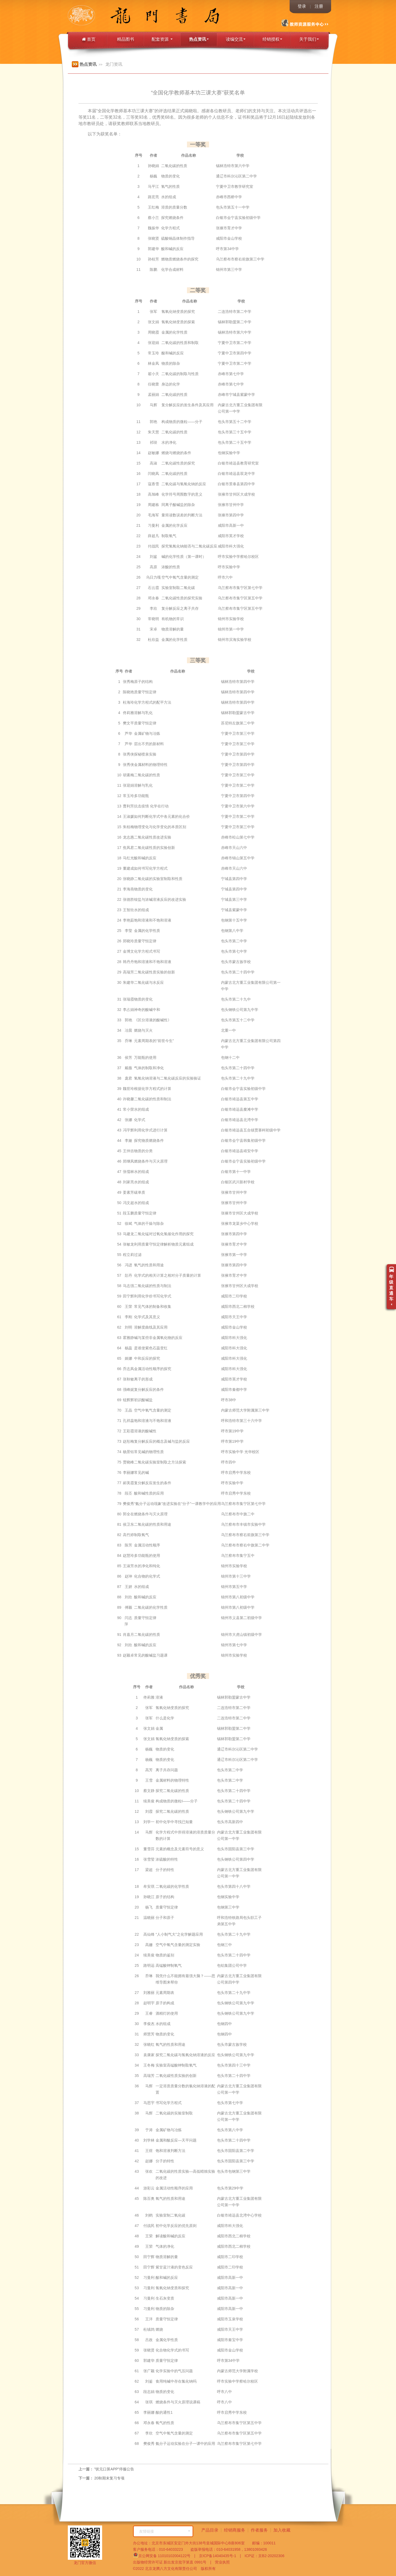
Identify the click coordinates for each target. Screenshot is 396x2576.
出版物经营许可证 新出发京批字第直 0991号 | (172, 2562)
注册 (319, 6)
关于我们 (309, 39)
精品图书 (125, 39)
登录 (302, 6)
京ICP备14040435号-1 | (218, 2556)
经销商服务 (234, 2530)
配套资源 (162, 39)
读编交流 (235, 39)
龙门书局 (93, 16)
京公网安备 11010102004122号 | (164, 2555)
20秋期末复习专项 (109, 2478)
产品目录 (209, 2530)
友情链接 (164, 2531)
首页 (88, 39)
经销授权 (272, 39)
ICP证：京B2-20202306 (262, 2556)
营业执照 (220, 2562)
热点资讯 (199, 39)
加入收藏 (281, 2530)
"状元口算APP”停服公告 (114, 2469)
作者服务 (259, 2530)
